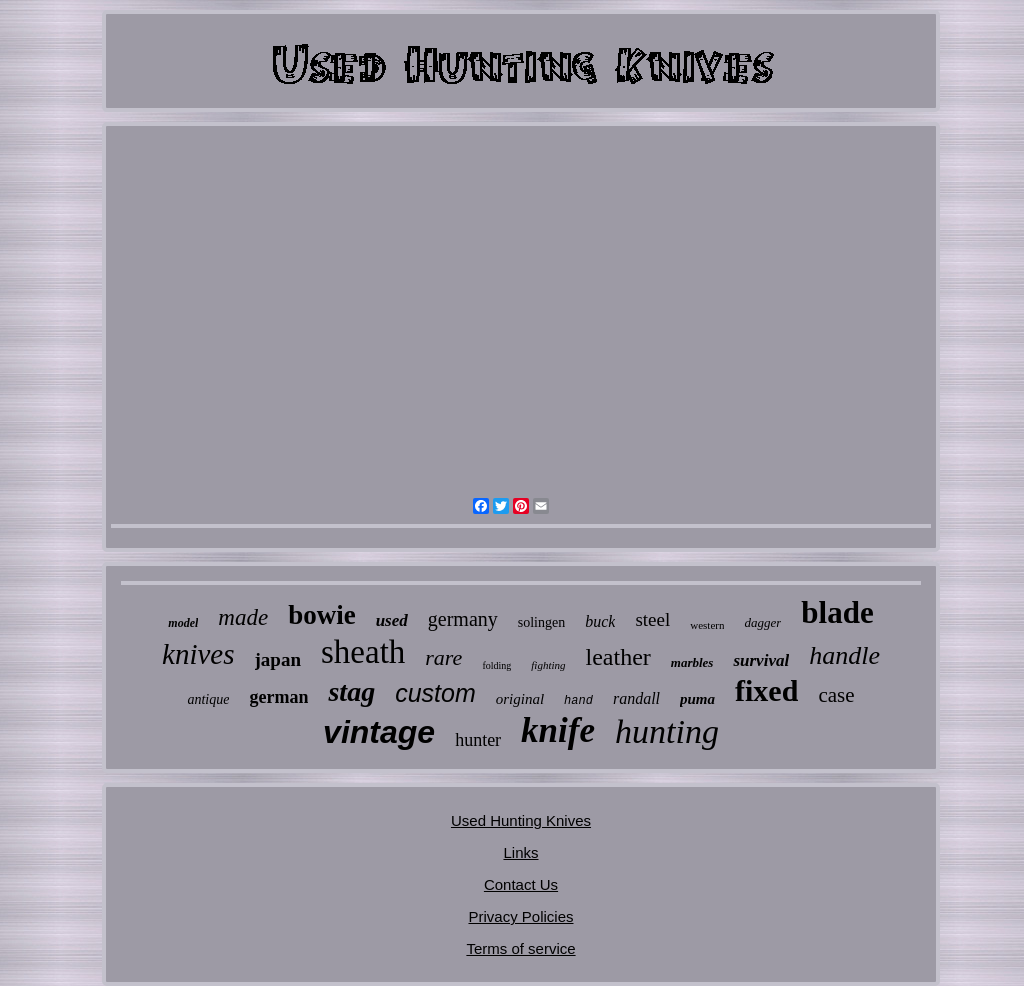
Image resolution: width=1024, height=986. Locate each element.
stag (351, 691)
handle (844, 655)
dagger (762, 622)
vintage (379, 732)
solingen (541, 622)
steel (652, 619)
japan (278, 659)
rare (443, 657)
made (243, 617)
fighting (548, 665)
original (520, 699)
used (392, 620)
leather (618, 657)
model (183, 623)
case (836, 695)
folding (496, 665)
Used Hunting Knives (521, 820)
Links (520, 852)
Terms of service (520, 948)
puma (697, 699)
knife (558, 730)
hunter (478, 740)
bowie (322, 615)
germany (463, 619)
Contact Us (521, 884)
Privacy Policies (520, 916)
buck (600, 621)
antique (208, 699)
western (707, 625)
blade (837, 612)
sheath (363, 652)
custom (435, 693)
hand (578, 701)
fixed (766, 690)
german (278, 697)
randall (636, 698)
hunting (667, 731)
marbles (692, 662)
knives (198, 654)
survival (761, 660)
